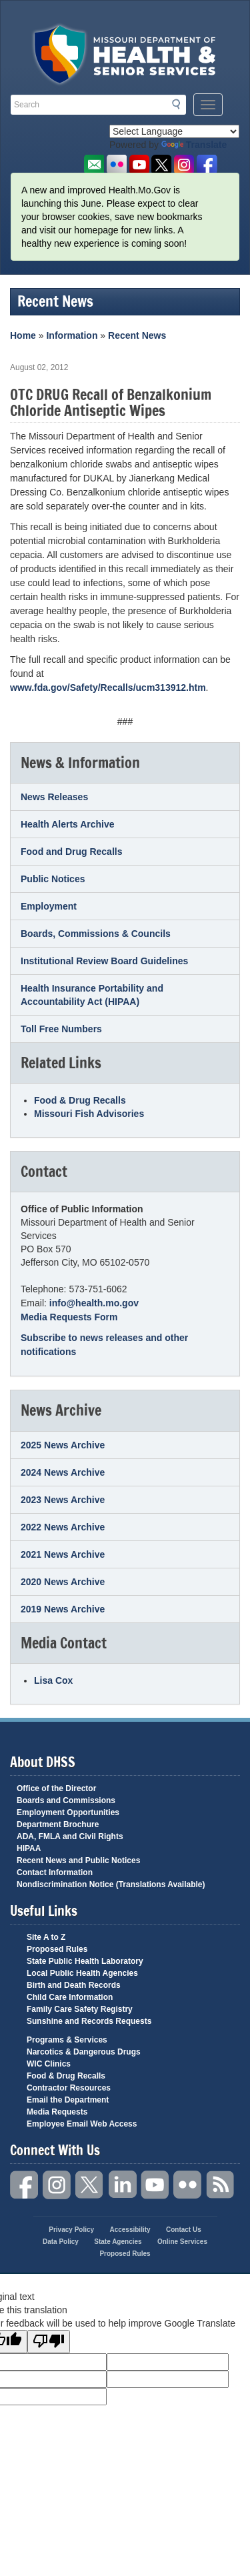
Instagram (57, 2185)
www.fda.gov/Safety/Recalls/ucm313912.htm (108, 687)
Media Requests (57, 2112)
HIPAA (29, 1848)
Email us (93, 165)
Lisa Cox (53, 1680)
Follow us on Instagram (184, 165)
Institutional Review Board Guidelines (104, 961)
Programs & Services (67, 2040)
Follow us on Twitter (161, 165)
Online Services (182, 2241)
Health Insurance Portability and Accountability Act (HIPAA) (92, 995)
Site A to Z (46, 1937)
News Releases (54, 797)
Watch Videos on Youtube (139, 165)
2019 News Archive (63, 1609)
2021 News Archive (63, 1554)
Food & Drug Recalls (80, 1100)
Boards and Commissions (66, 1800)
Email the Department (68, 2100)
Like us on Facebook (207, 165)
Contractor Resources (69, 2088)
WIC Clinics (49, 2064)
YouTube (155, 2185)
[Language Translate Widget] (174, 131)
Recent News (137, 335)
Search (180, 104)
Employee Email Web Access (82, 2124)
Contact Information (55, 1872)
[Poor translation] (48, 2341)
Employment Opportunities (68, 1812)
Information (71, 335)
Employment (49, 906)
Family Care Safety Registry (80, 2009)
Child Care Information (70, 1997)
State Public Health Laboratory (85, 1961)
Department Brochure (58, 1824)
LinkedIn (122, 2185)
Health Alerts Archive (68, 824)
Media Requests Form (69, 1317)
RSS (220, 2185)
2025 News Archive (63, 1445)
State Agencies (117, 2241)
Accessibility (129, 2229)
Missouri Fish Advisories (89, 1113)
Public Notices (53, 879)
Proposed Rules (57, 1949)
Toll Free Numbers (61, 1029)
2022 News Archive (63, 1527)
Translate (194, 144)
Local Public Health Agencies (82, 1973)
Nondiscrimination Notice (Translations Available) (111, 1884)
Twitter (90, 2185)
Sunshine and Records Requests (89, 2021)
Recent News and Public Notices (78, 1860)
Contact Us (183, 2229)
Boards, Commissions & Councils (96, 933)
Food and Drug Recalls (71, 851)
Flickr (116, 165)
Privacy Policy (71, 2229)
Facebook (24, 2185)
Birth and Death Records (74, 1985)
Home (23, 335)
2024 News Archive (63, 1472)
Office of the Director (56, 1788)
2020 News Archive (63, 1581)
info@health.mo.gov (94, 1303)
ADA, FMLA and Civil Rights (70, 1836)
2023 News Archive (63, 1499)
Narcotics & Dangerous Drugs (84, 2052)
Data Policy (61, 2241)
